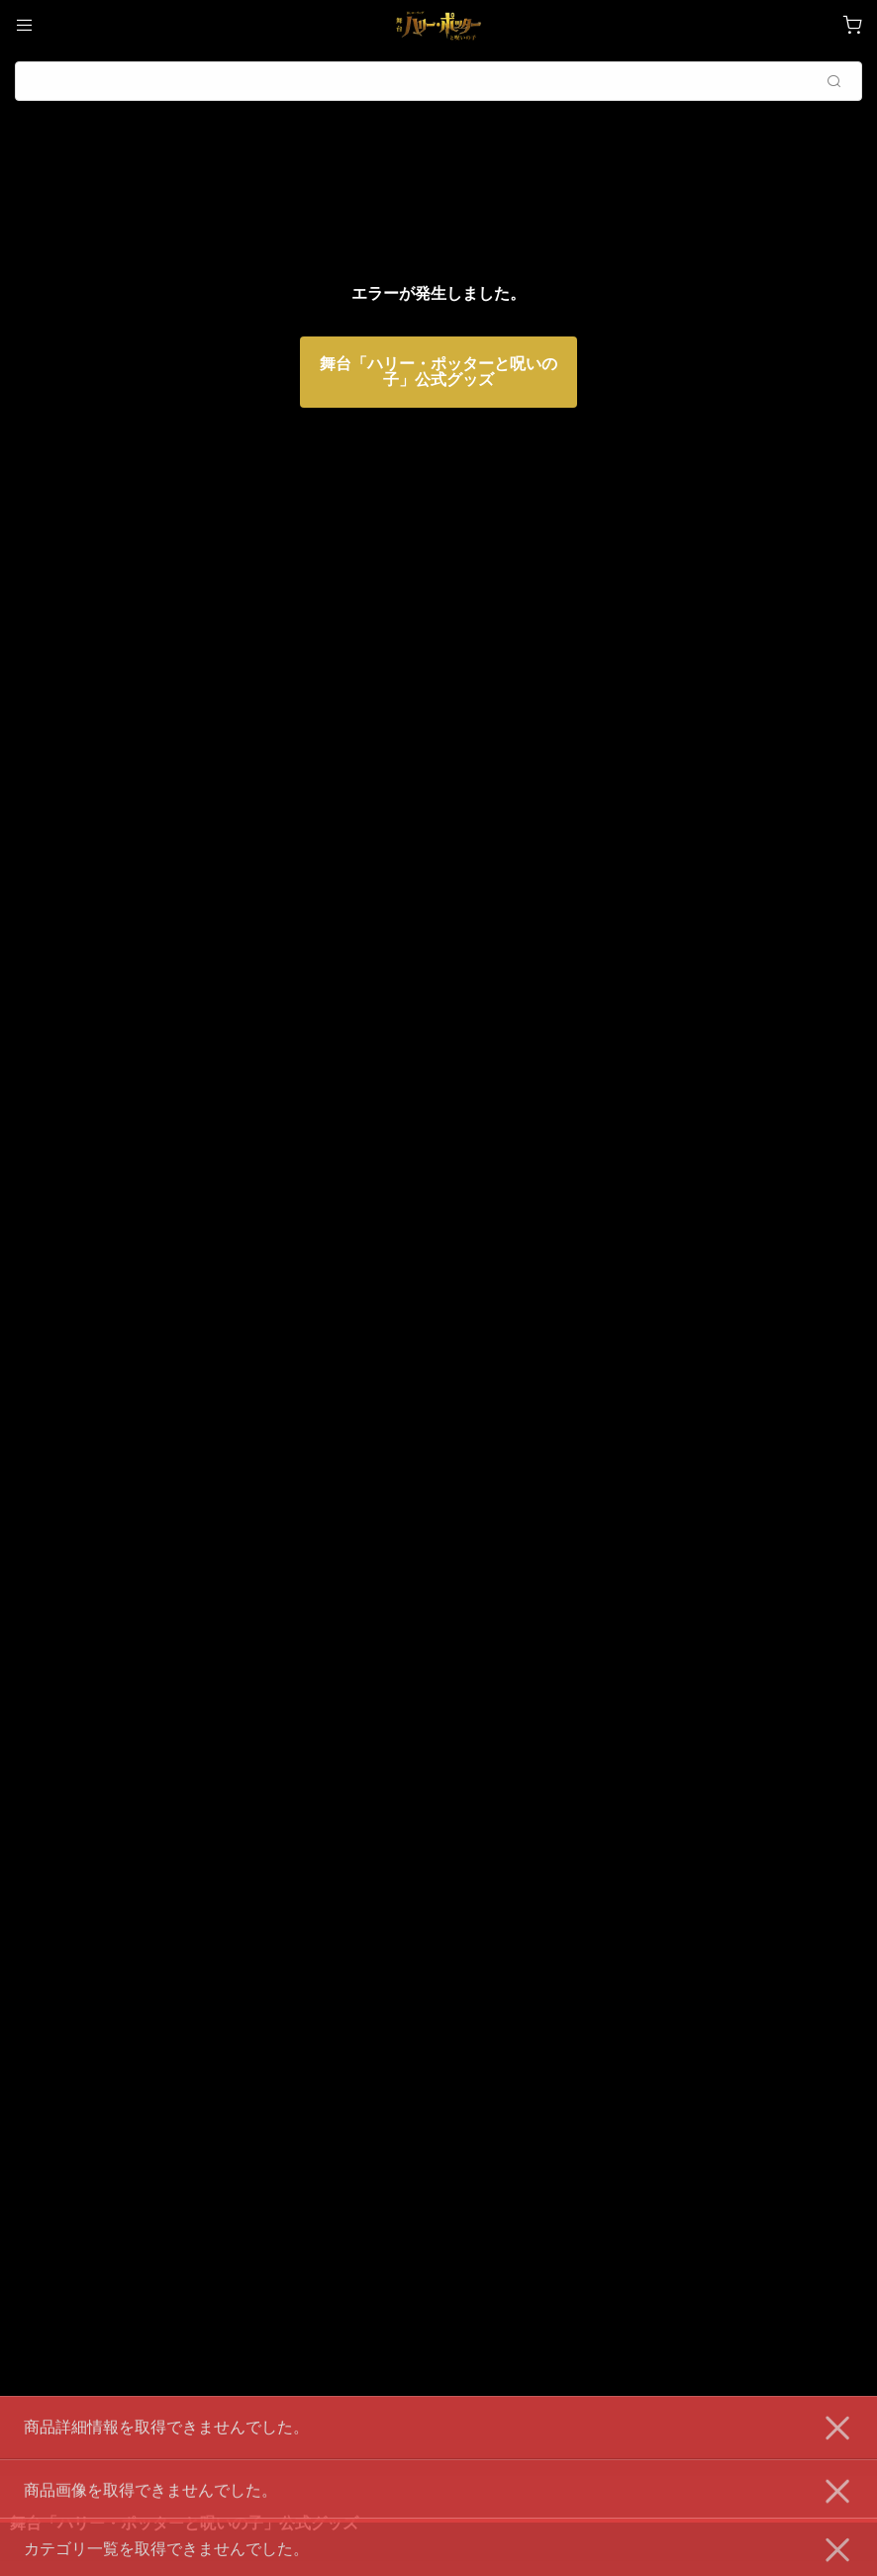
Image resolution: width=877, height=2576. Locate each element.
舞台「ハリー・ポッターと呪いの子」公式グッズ (438, 371)
